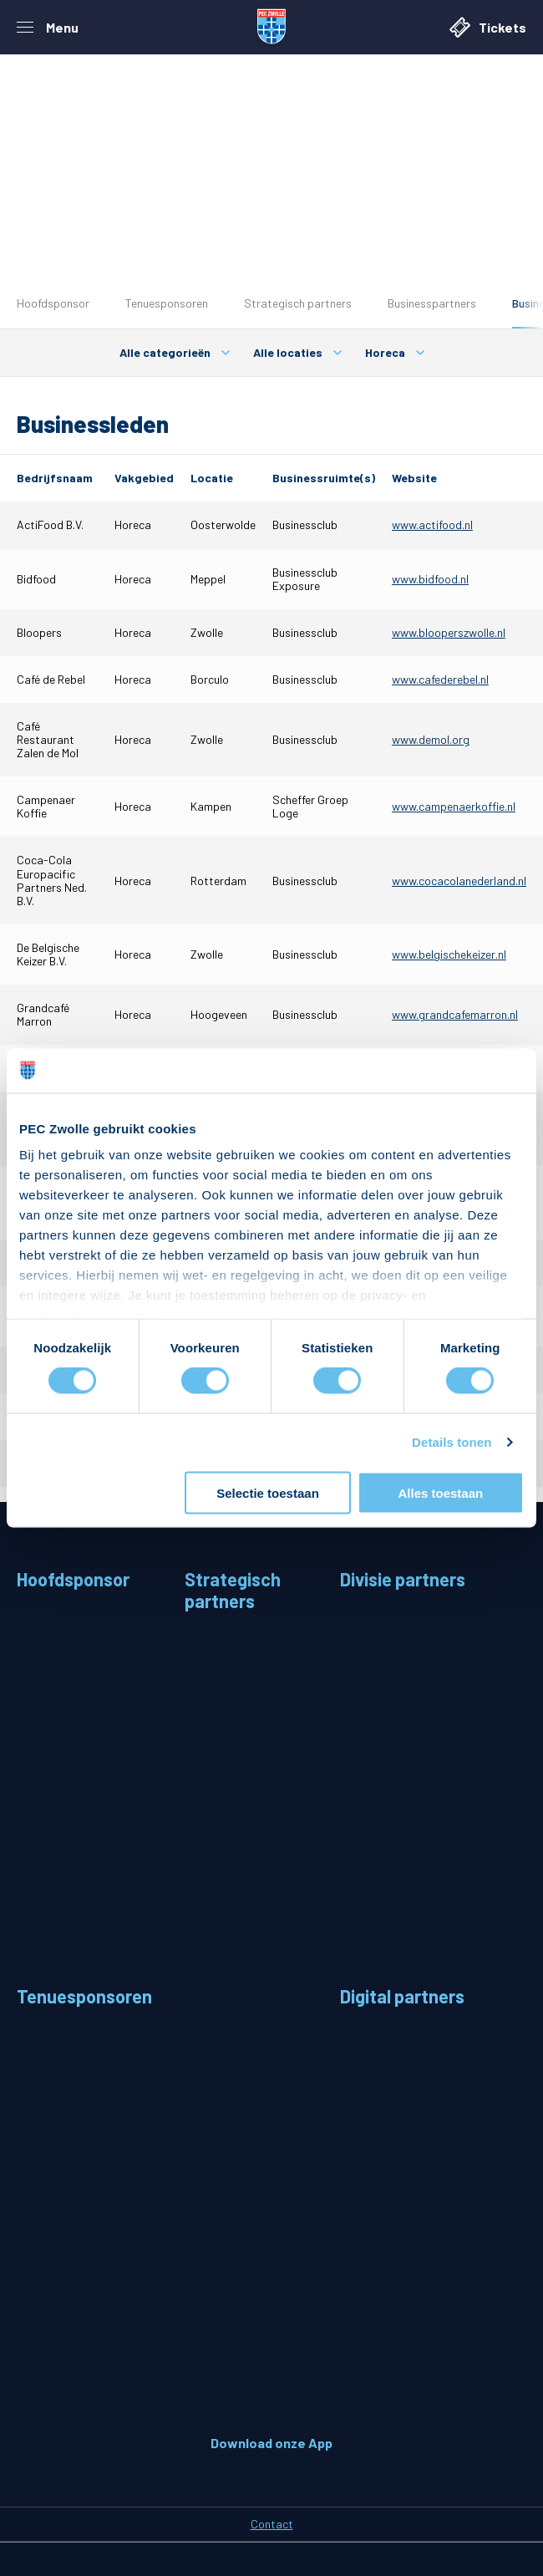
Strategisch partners (298, 303)
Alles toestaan (440, 1492)
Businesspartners (432, 303)
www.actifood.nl (432, 524)
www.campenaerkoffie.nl (453, 806)
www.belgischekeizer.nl (449, 954)
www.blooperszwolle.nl (448, 632)
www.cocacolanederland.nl (459, 880)
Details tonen (451, 1442)
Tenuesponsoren (166, 303)
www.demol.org (430, 739)
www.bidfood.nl (430, 579)
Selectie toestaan (267, 1492)
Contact (272, 2524)
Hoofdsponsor (53, 303)
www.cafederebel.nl (440, 679)
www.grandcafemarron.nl (455, 1014)
